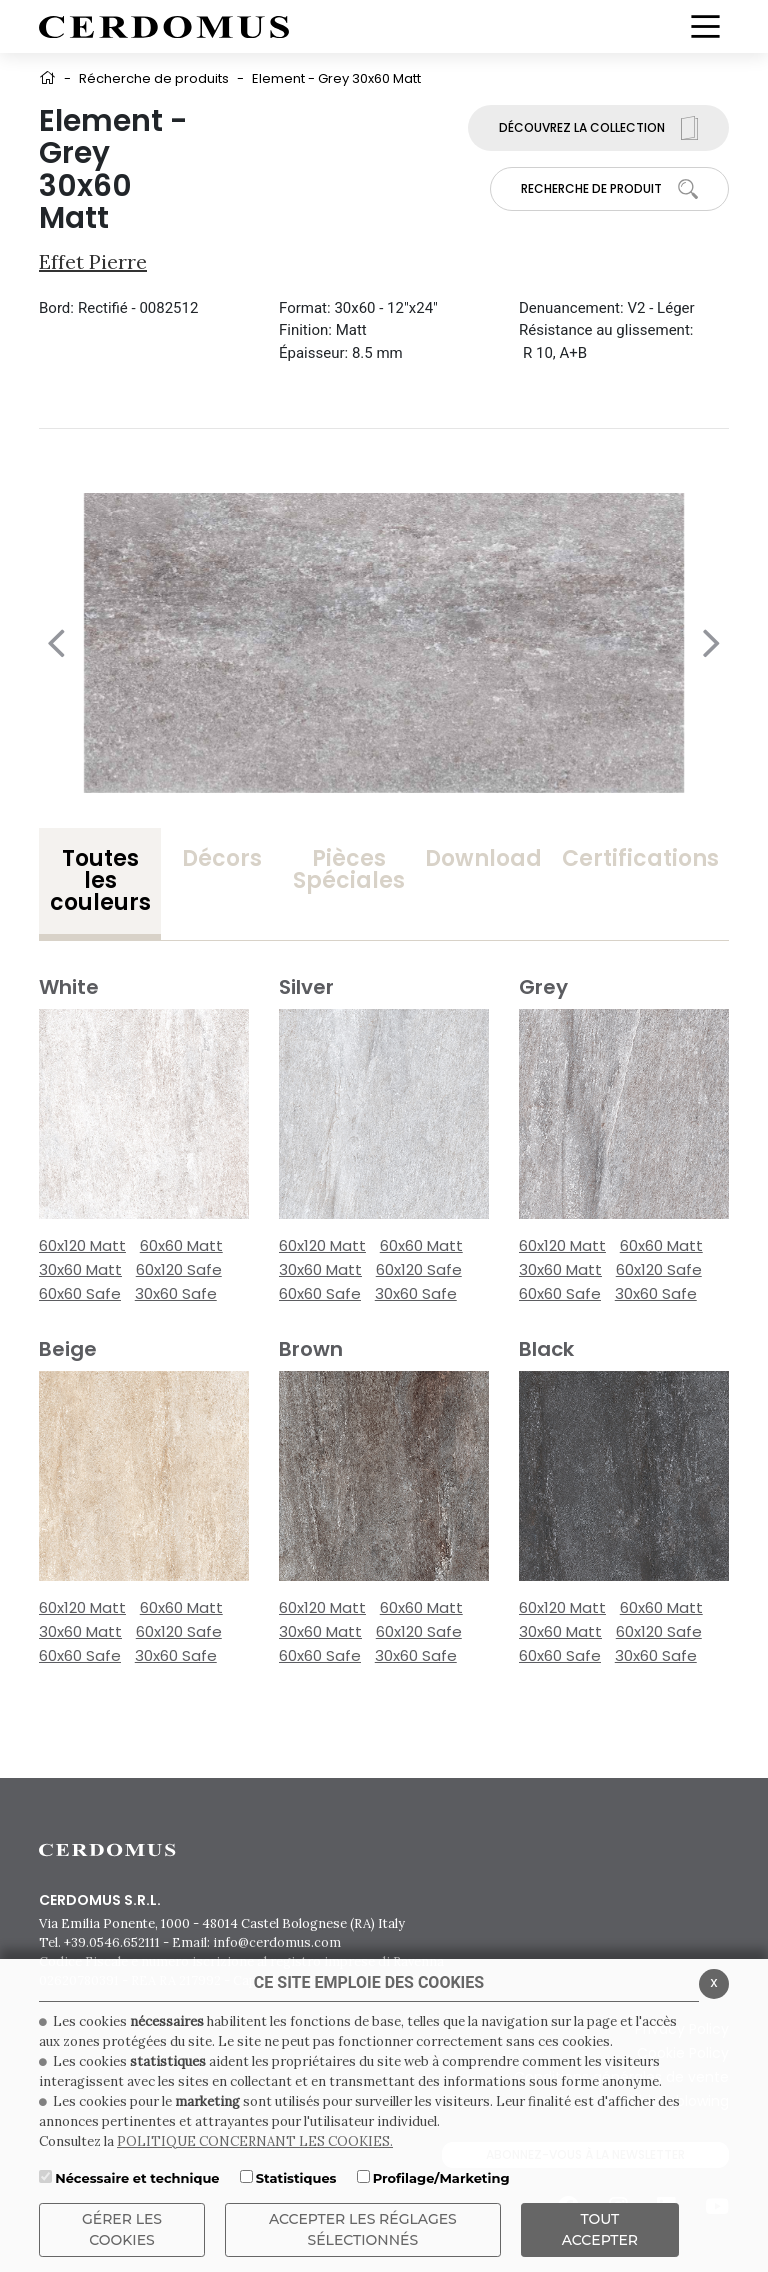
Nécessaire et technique (137, 2178)
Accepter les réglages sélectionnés (363, 2229)
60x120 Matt (82, 1245)
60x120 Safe (179, 1269)
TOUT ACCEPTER (600, 2229)
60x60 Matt (181, 1245)
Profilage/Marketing (441, 2178)
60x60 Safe (80, 1293)
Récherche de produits (154, 78)
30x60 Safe (176, 1293)
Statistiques (296, 2178)
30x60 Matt (80, 1269)
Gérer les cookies (122, 2229)
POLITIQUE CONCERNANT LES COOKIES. (255, 2141)
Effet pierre (93, 261)
